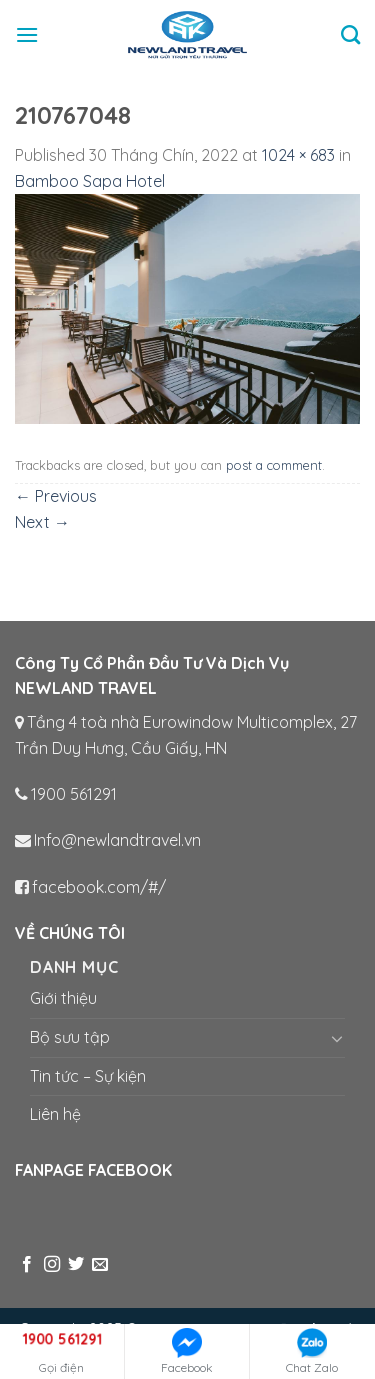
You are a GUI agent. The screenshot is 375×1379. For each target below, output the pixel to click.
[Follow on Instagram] (52, 1265)
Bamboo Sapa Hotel (90, 181)
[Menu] (27, 34)
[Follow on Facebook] (27, 1265)
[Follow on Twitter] (76, 1265)
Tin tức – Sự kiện (88, 1076)
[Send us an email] (100, 1265)
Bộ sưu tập (70, 1037)
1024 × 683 (298, 155)
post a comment (274, 465)
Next (42, 522)
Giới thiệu (63, 998)
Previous (56, 496)
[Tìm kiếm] (350, 34)
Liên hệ (55, 1114)
